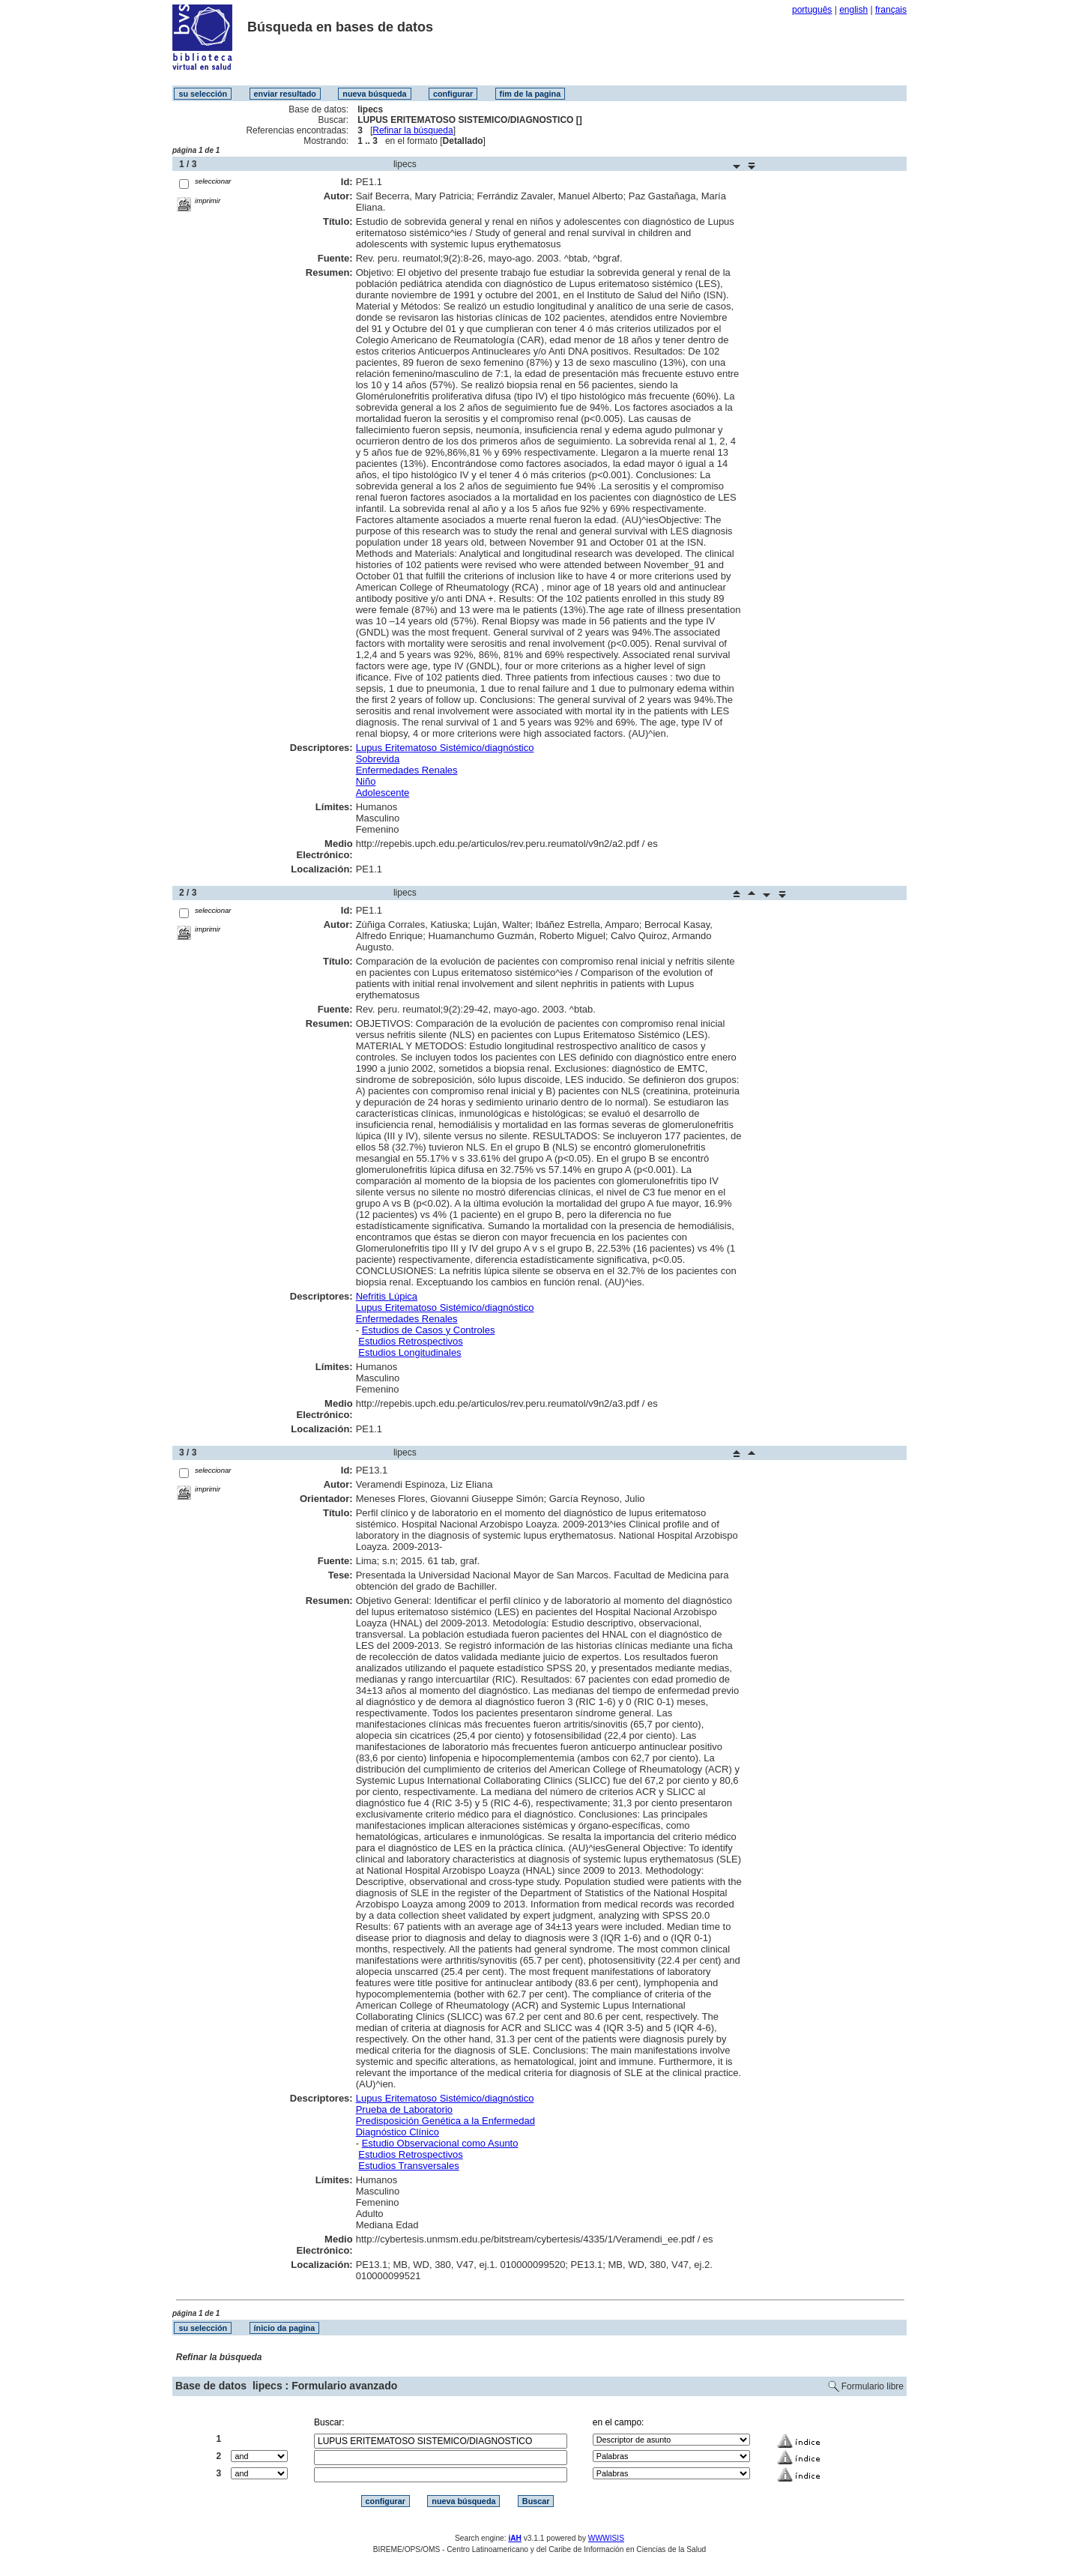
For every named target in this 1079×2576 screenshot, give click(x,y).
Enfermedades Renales (407, 770)
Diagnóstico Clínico (397, 2132)
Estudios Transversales (408, 2165)
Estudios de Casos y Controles (428, 1330)
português (812, 9)
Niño (366, 781)
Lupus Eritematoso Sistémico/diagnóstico (445, 747)
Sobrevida (378, 758)
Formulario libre (872, 2386)
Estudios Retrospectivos (410, 1341)
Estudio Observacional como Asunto (440, 2143)
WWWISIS (606, 2538)
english (853, 9)
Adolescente (383, 792)
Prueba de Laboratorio (404, 2109)
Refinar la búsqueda (412, 130)
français (891, 9)
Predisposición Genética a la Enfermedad (445, 2120)
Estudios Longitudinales (409, 1352)
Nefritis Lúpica (386, 1296)
